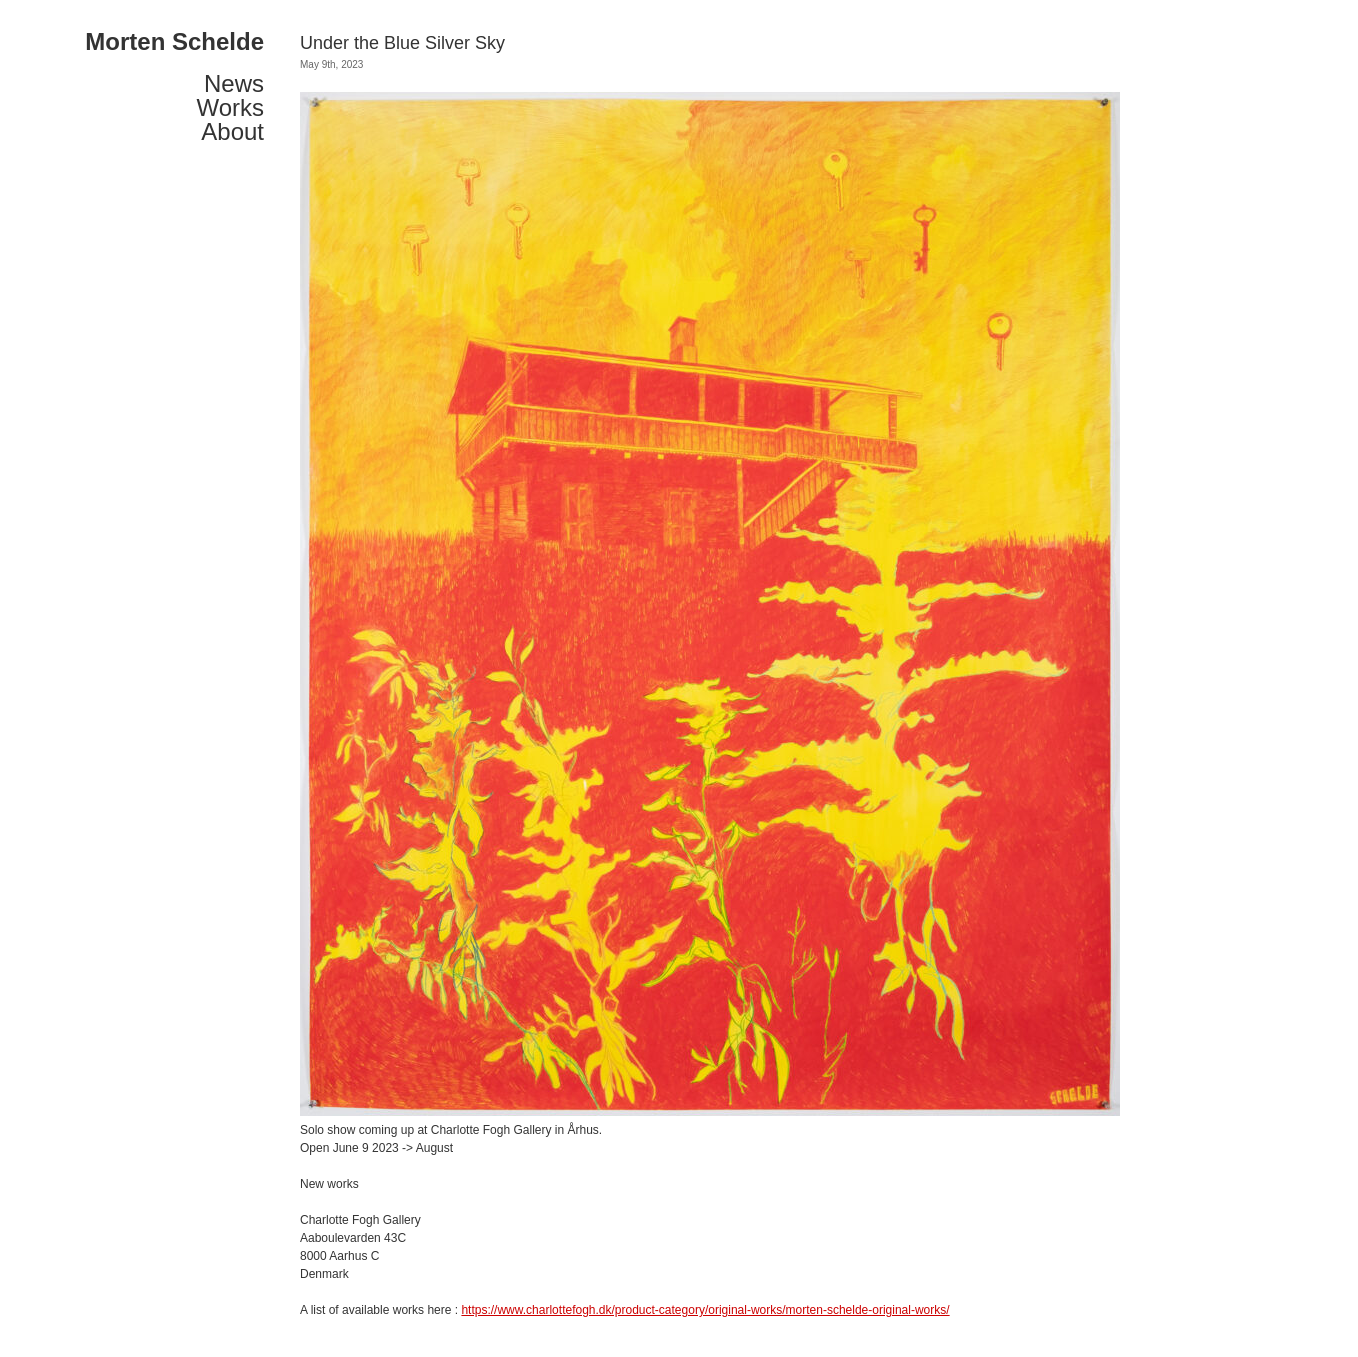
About (232, 132)
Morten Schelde (174, 42)
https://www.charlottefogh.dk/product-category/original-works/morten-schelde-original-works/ (705, 1310)
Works (230, 108)
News (234, 84)
